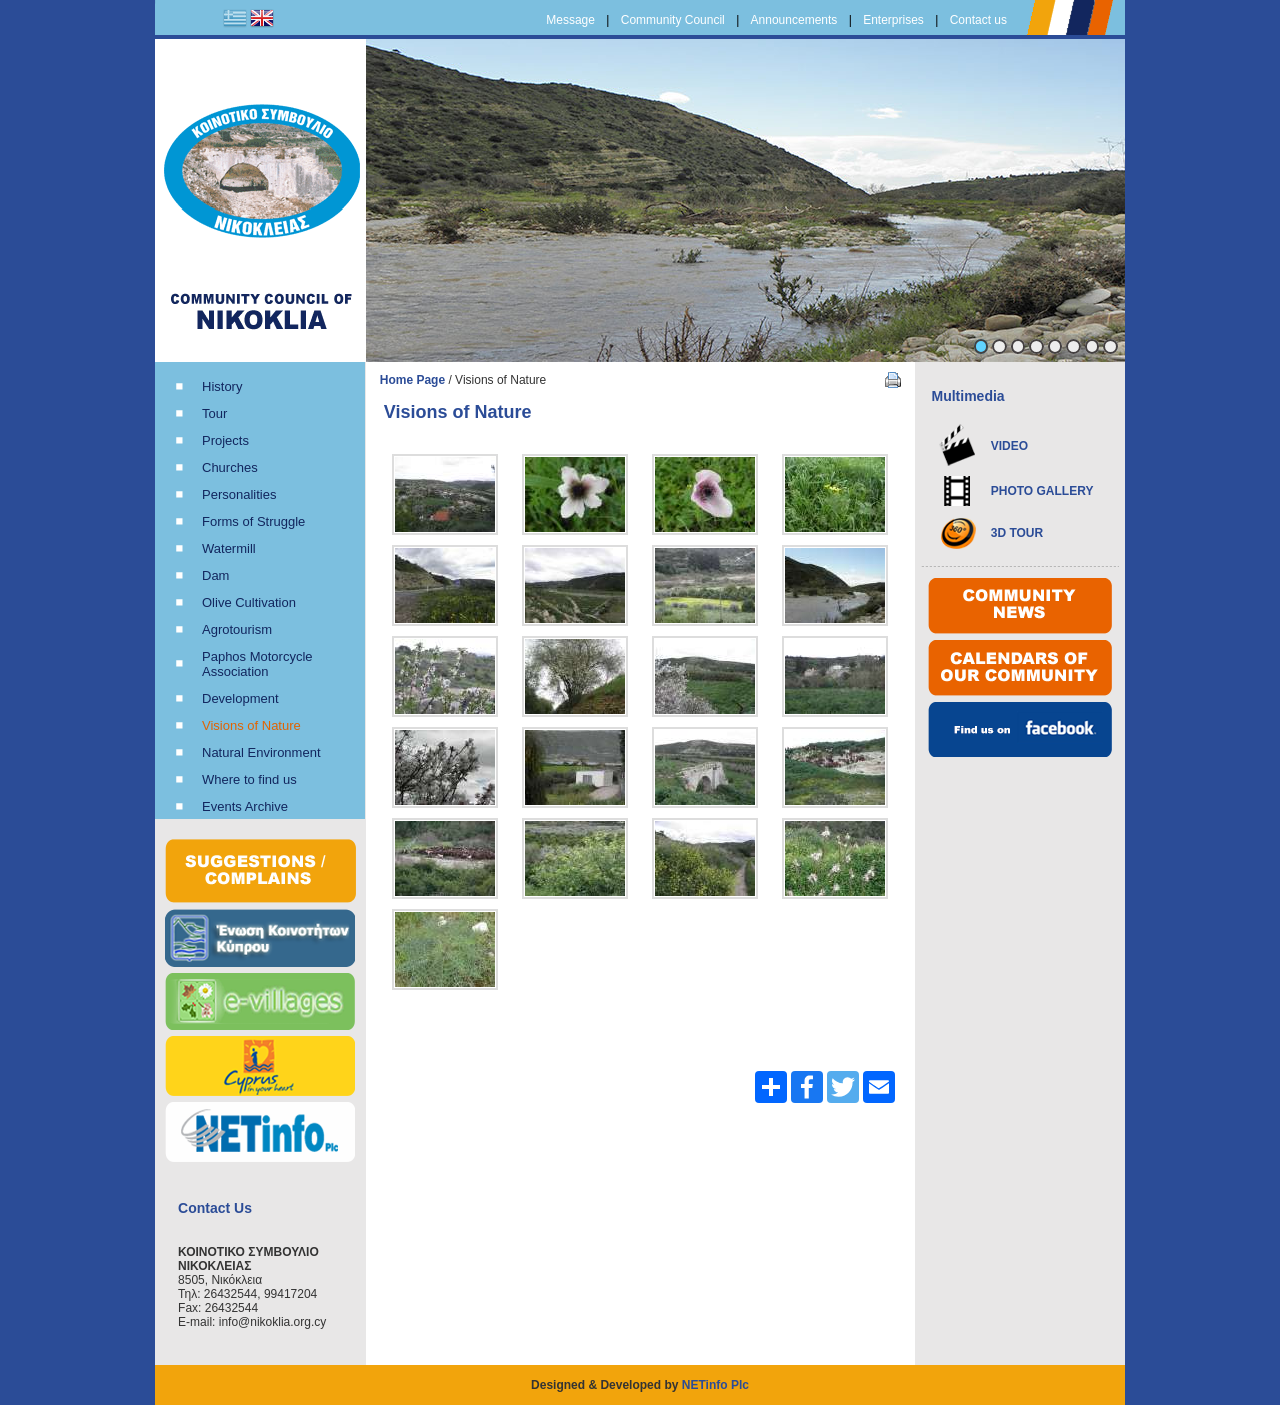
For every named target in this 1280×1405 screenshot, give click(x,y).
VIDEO (1009, 446)
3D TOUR (1017, 533)
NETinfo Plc (715, 1385)
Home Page (412, 380)
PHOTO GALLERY (1042, 491)
